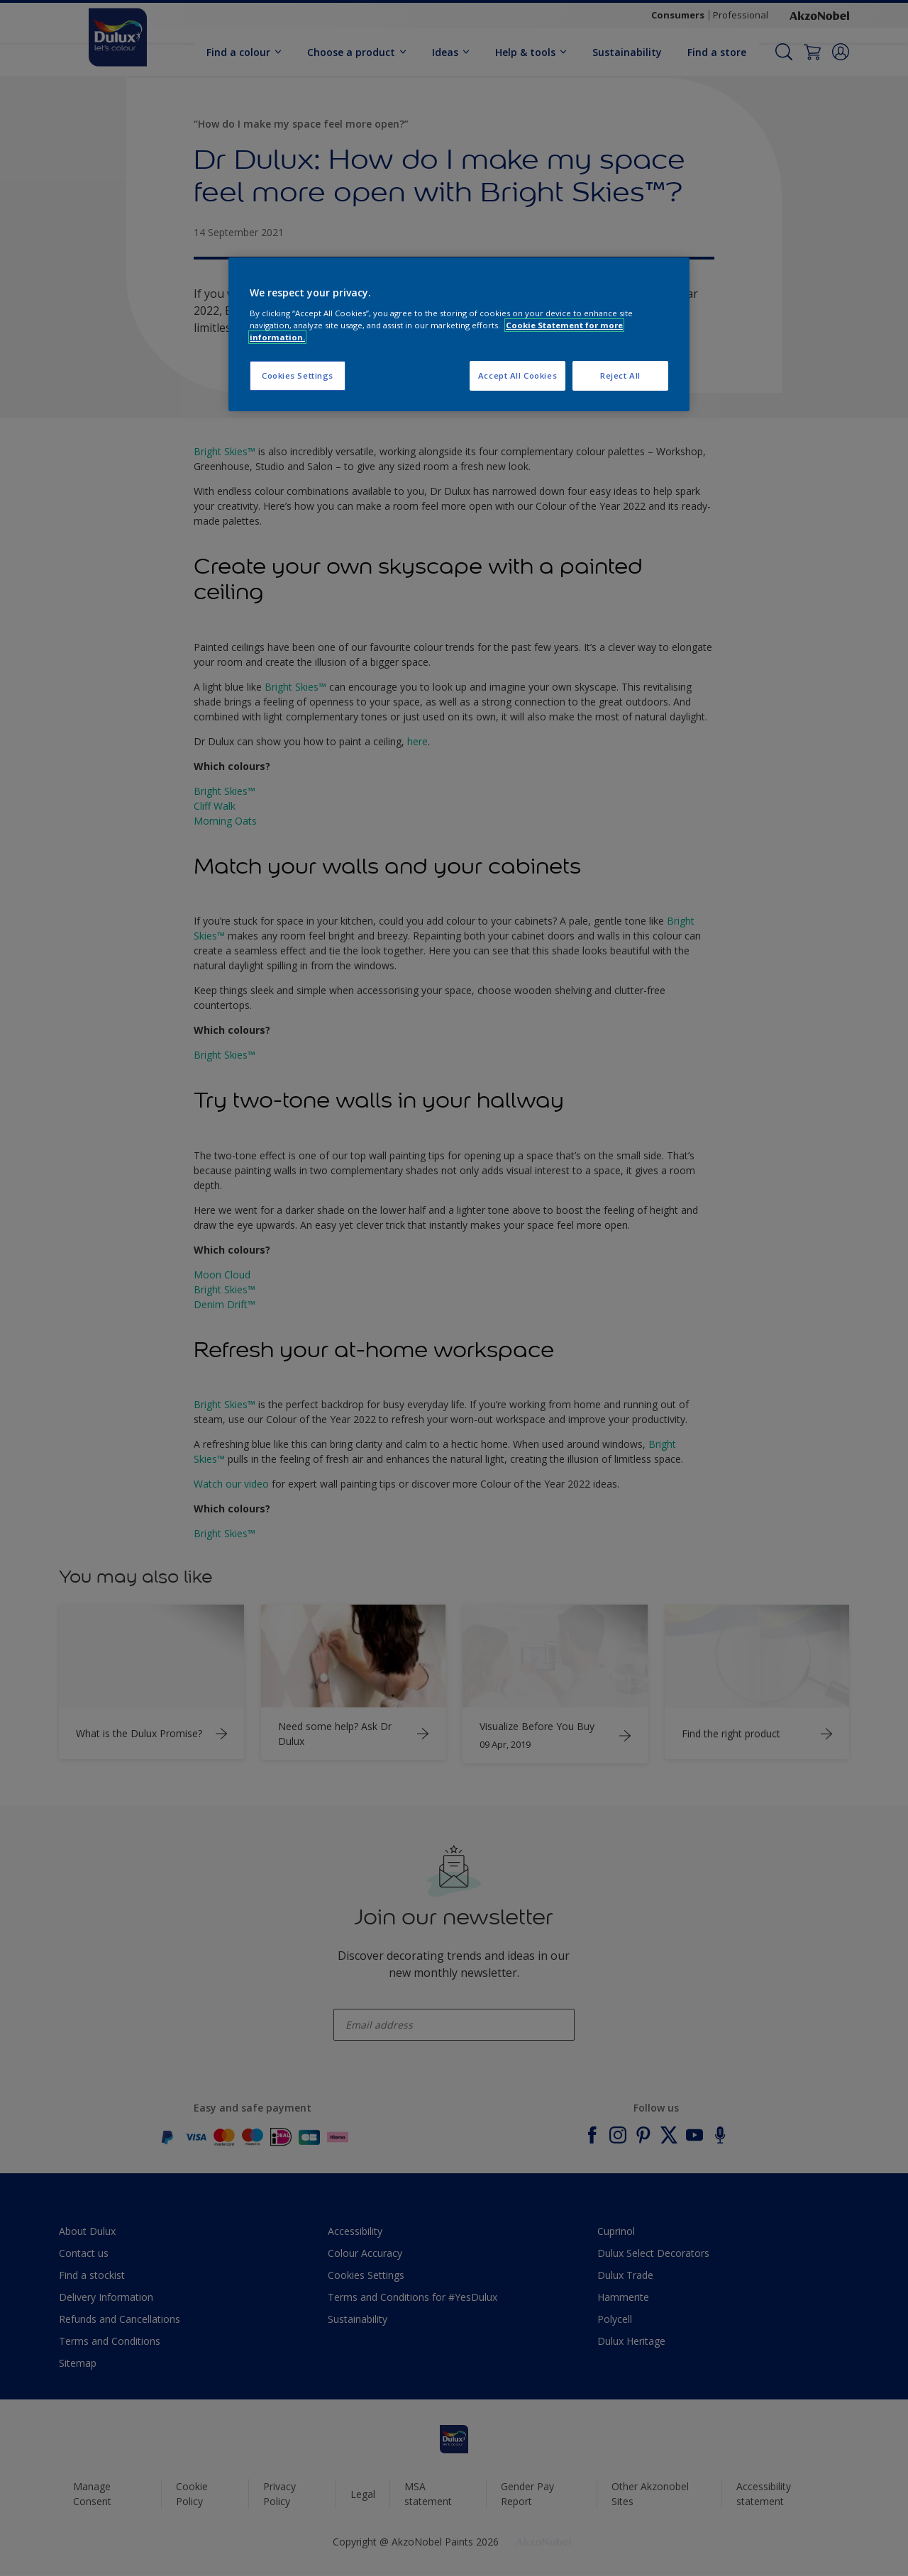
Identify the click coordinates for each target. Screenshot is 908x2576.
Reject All (620, 375)
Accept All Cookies (517, 375)
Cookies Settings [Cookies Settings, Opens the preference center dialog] (297, 375)
